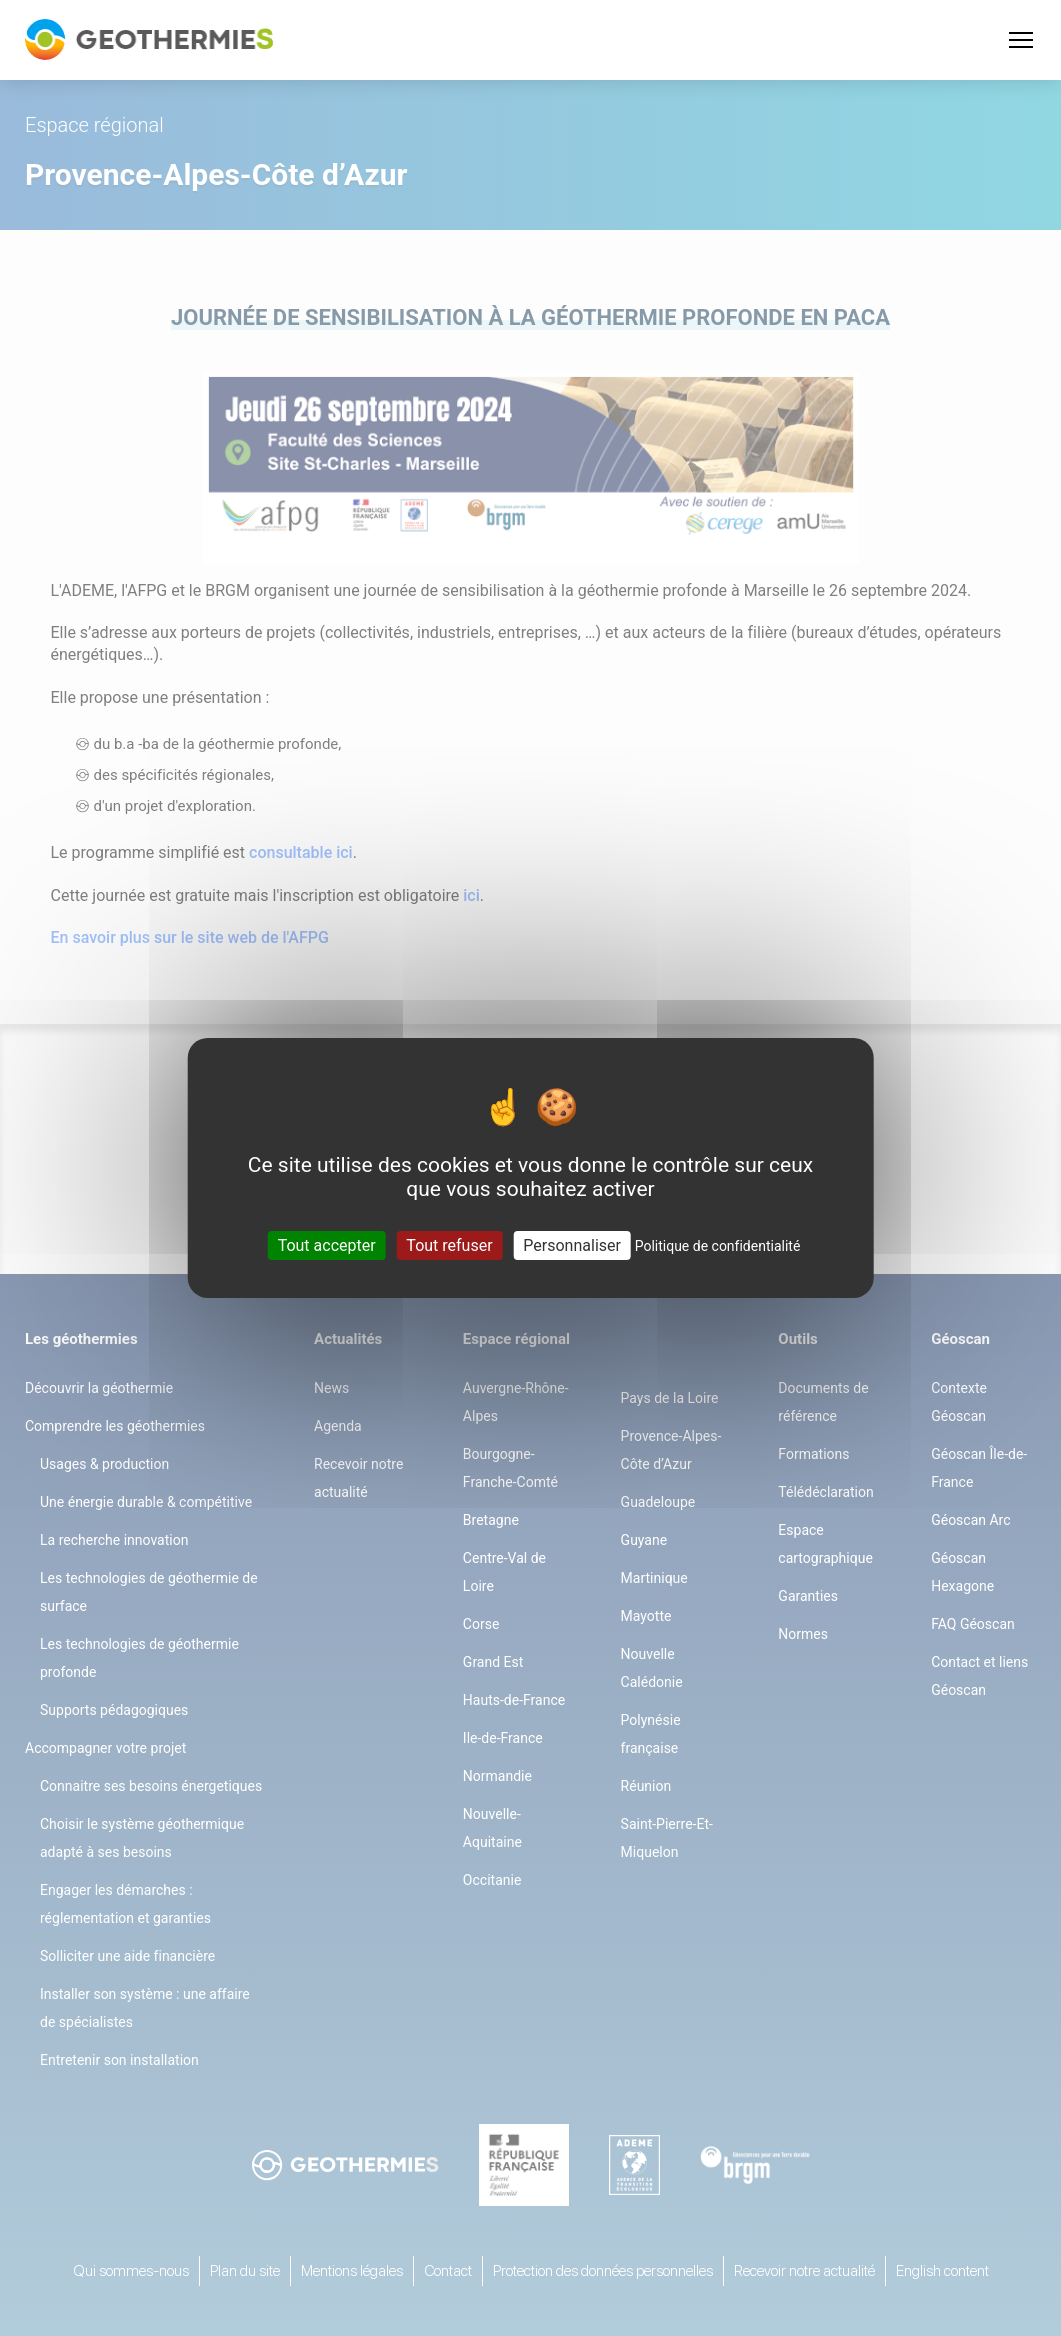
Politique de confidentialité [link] (718, 1246)
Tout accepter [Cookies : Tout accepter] (327, 1245)
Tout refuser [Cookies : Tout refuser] (449, 1245)
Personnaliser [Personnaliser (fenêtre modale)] (572, 1245)
